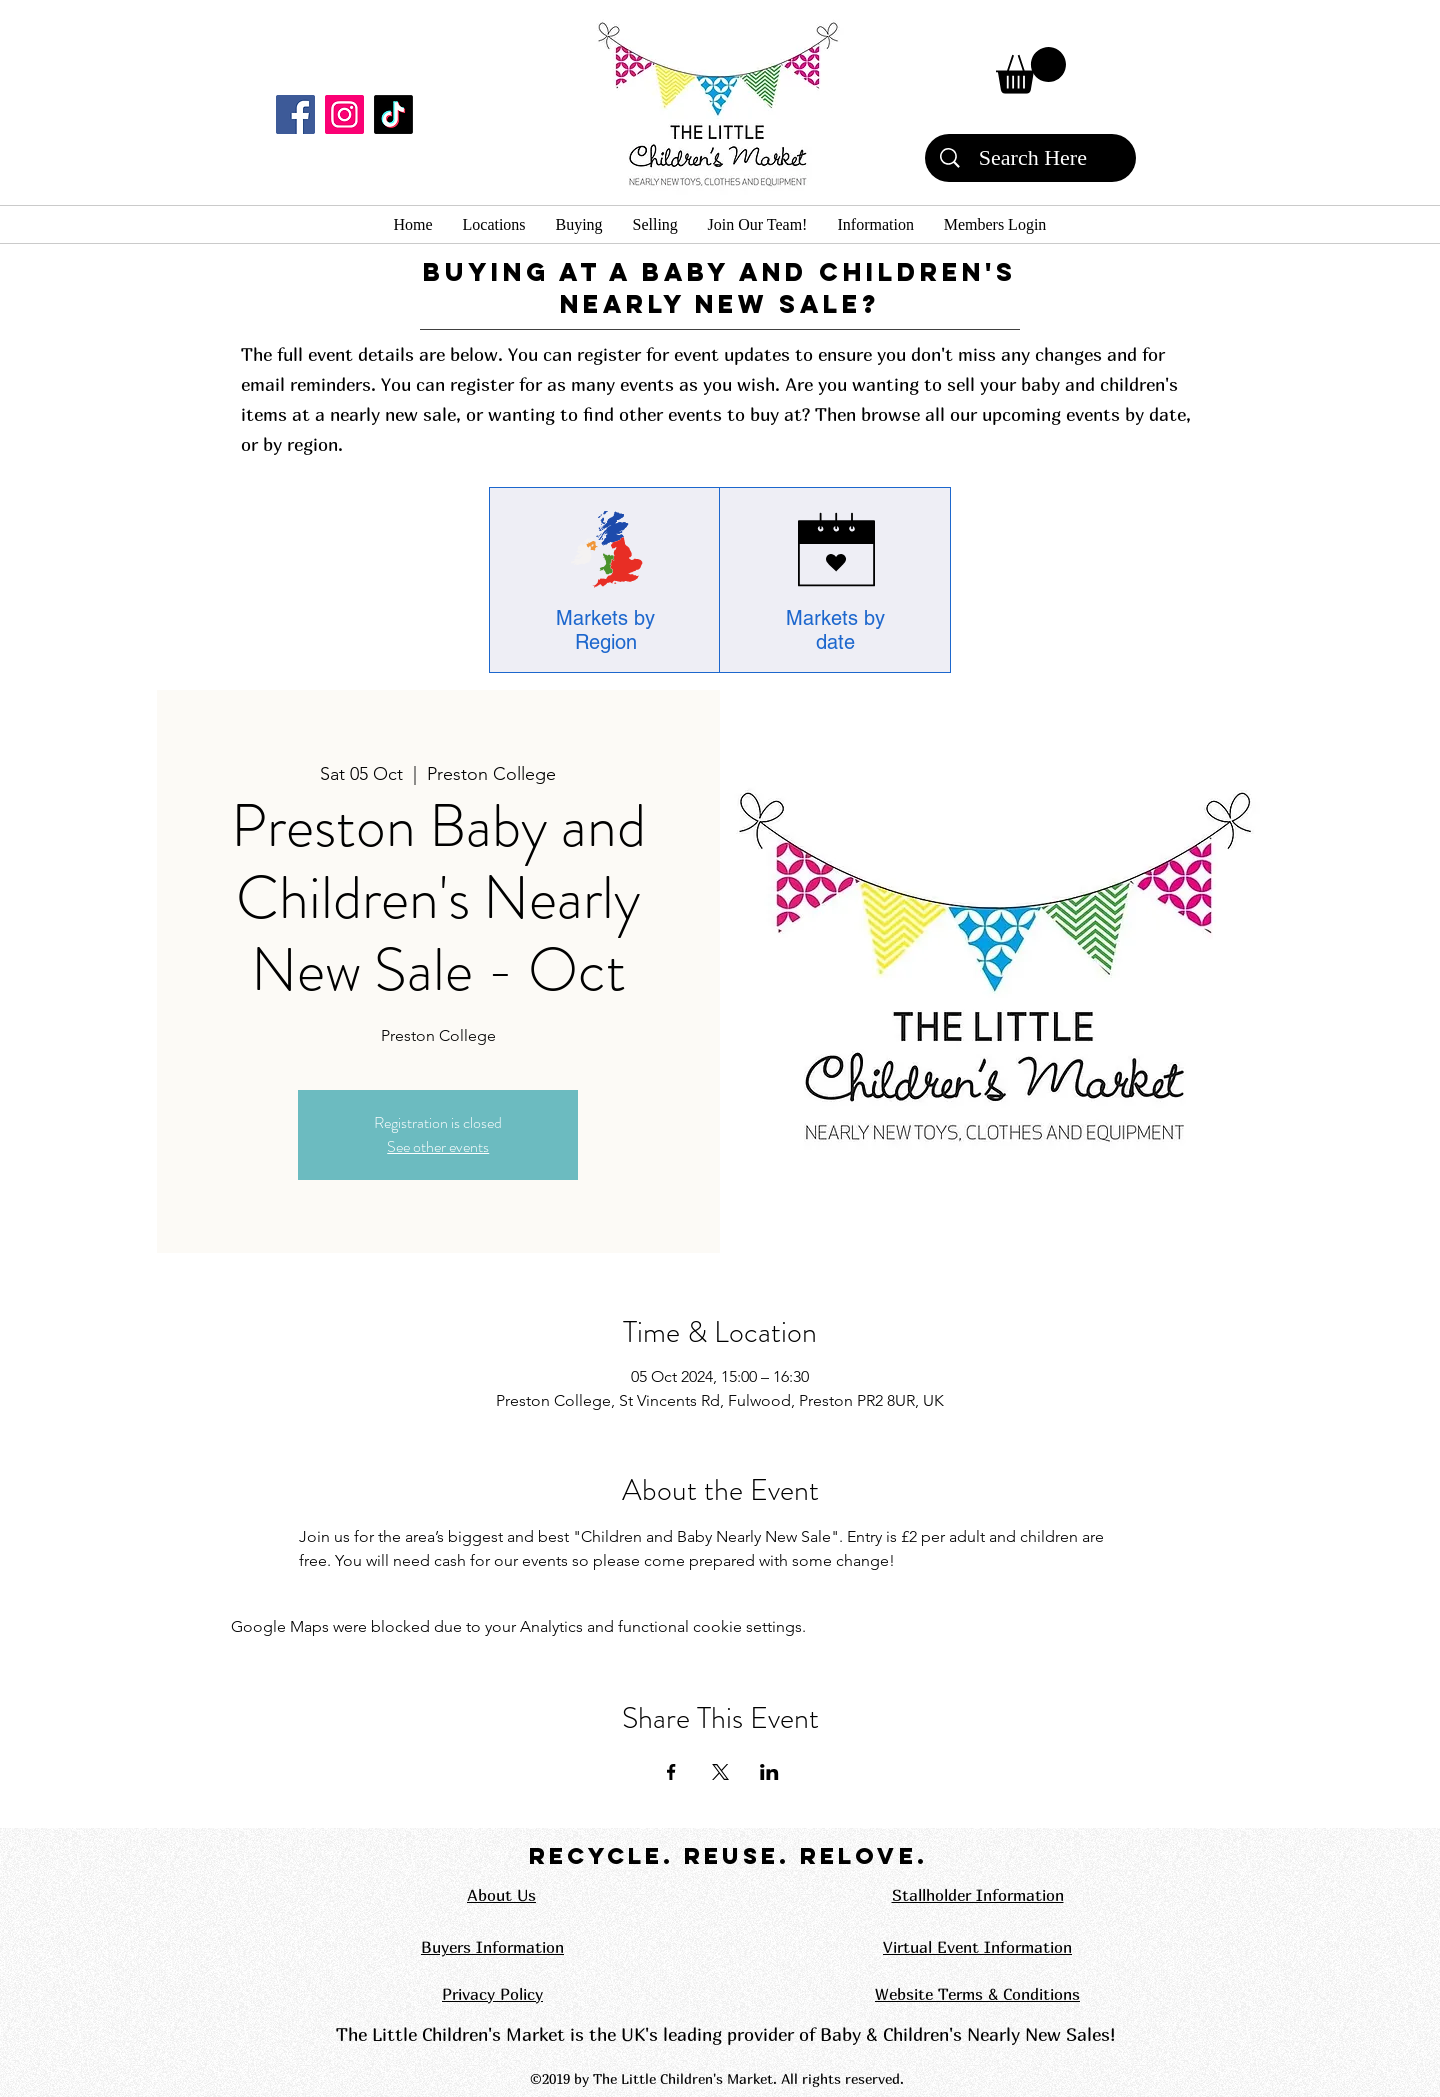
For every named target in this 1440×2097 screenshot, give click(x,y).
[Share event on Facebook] (671, 1772)
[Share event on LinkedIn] (769, 1772)
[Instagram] (344, 114)
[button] (1031, 70)
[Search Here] (1033, 158)
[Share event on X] (720, 1772)
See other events (438, 1146)
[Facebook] (295, 114)
